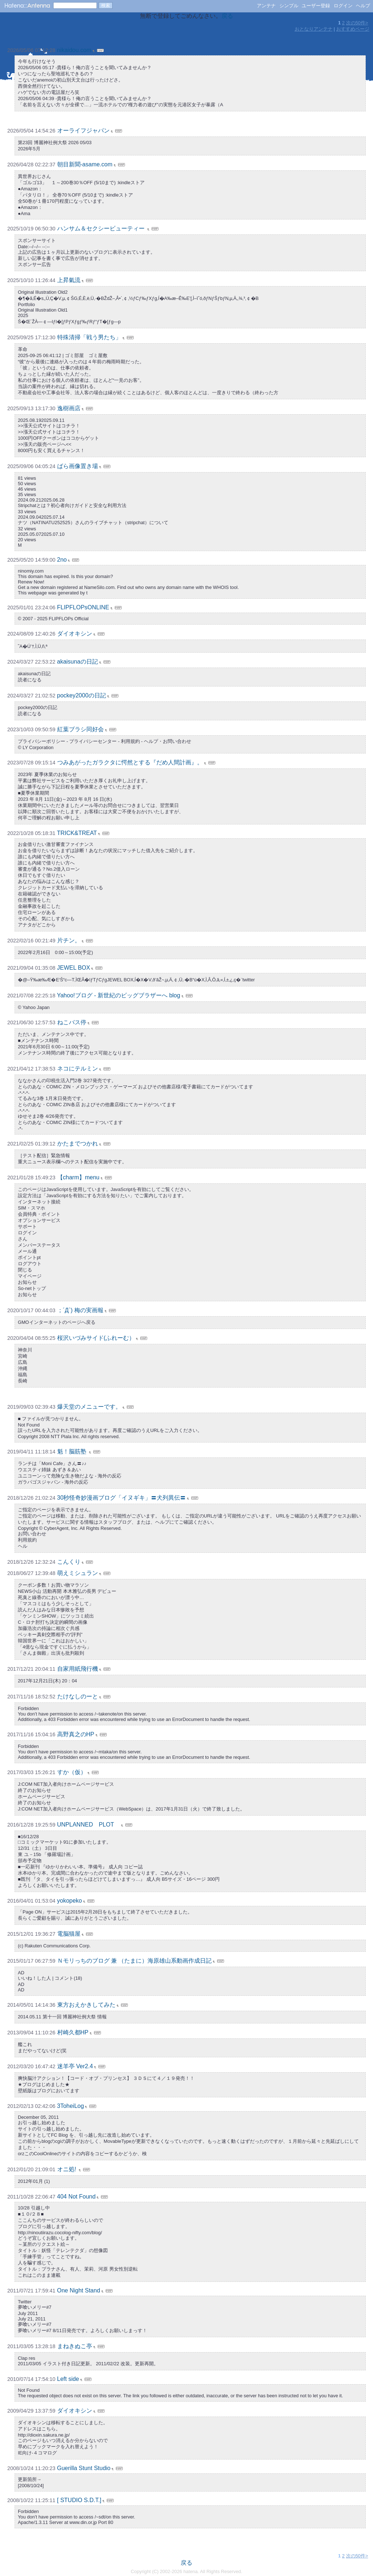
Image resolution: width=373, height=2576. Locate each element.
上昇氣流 (69, 280)
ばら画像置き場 (77, 466)
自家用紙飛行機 (77, 1669)
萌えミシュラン (77, 1573)
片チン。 (69, 940)
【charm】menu (78, 1177)
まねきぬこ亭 (74, 2346)
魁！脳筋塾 (72, 1451)
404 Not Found (76, 2196)
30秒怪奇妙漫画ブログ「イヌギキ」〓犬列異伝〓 (121, 1498)
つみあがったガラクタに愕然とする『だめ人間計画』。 (130, 762)
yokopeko (69, 1901)
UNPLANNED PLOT (88, 1824)
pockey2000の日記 (81, 695)
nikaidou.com (74, 50)
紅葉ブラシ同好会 (80, 729)
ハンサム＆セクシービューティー (101, 228)
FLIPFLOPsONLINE (83, 607)
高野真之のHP (75, 1734)
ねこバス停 (71, 1022)
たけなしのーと (77, 1696)
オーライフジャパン (83, 130)
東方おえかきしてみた (86, 2005)
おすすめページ (352, 29)
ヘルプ (363, 5)
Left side (68, 2379)
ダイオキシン (74, 633)
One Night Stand (78, 2290)
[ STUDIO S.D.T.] (79, 2500)
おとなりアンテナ (314, 29)
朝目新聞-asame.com (85, 164)
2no (62, 560)
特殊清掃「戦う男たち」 (89, 337)
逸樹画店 (69, 408)
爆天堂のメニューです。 (89, 1407)
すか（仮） (71, 1772)
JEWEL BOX (73, 968)
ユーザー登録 (316, 5)
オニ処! (67, 2169)
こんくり (69, 1562)
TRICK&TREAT (77, 833)
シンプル (288, 5)
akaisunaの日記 (77, 661)
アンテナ (266, 5)
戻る (227, 16)
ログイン (343, 5)
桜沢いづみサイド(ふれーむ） (96, 1338)
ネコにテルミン (77, 1068)
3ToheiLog (70, 2106)
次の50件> (357, 22)
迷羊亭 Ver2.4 (75, 2066)
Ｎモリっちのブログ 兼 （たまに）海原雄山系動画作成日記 (134, 1961)
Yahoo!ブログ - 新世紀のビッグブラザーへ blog (118, 995)
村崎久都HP (73, 2032)
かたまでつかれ (77, 1143)
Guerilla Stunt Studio (84, 2468)
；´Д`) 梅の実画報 (80, 1310)
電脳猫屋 (69, 1934)
